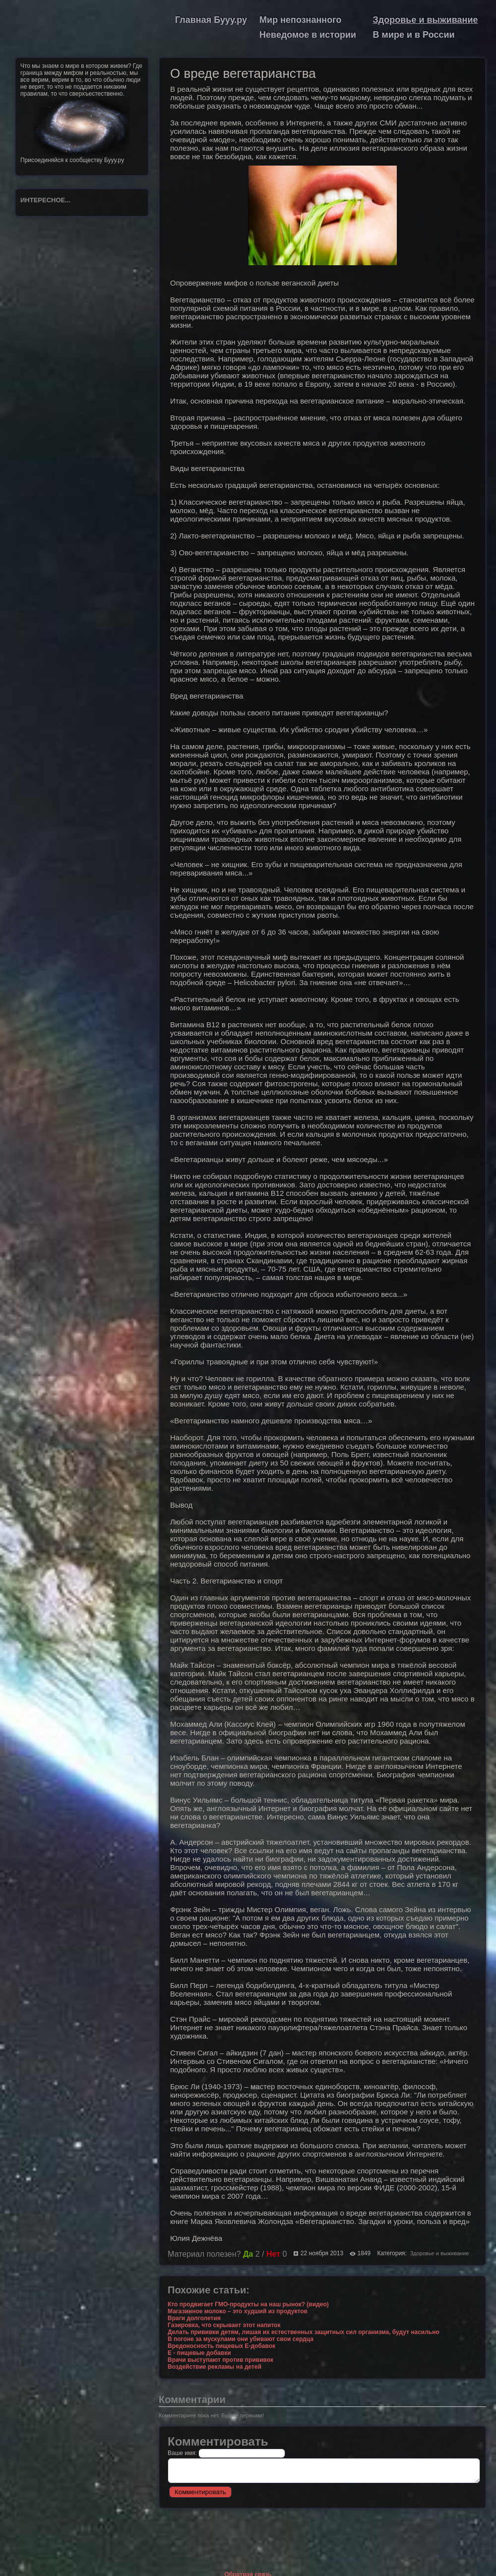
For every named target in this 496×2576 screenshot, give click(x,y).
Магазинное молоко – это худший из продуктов (238, 2311)
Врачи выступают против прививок (220, 2359)
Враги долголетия (194, 2318)
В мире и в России (414, 35)
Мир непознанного (300, 20)
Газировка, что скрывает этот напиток (224, 2325)
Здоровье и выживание (425, 20)
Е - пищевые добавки (199, 2352)
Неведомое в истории (307, 35)
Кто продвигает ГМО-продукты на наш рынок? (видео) (248, 2304)
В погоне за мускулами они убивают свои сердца (240, 2339)
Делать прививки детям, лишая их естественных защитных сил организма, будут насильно (303, 2332)
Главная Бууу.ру (211, 20)
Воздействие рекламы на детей (214, 2366)
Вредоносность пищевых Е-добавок (221, 2345)
